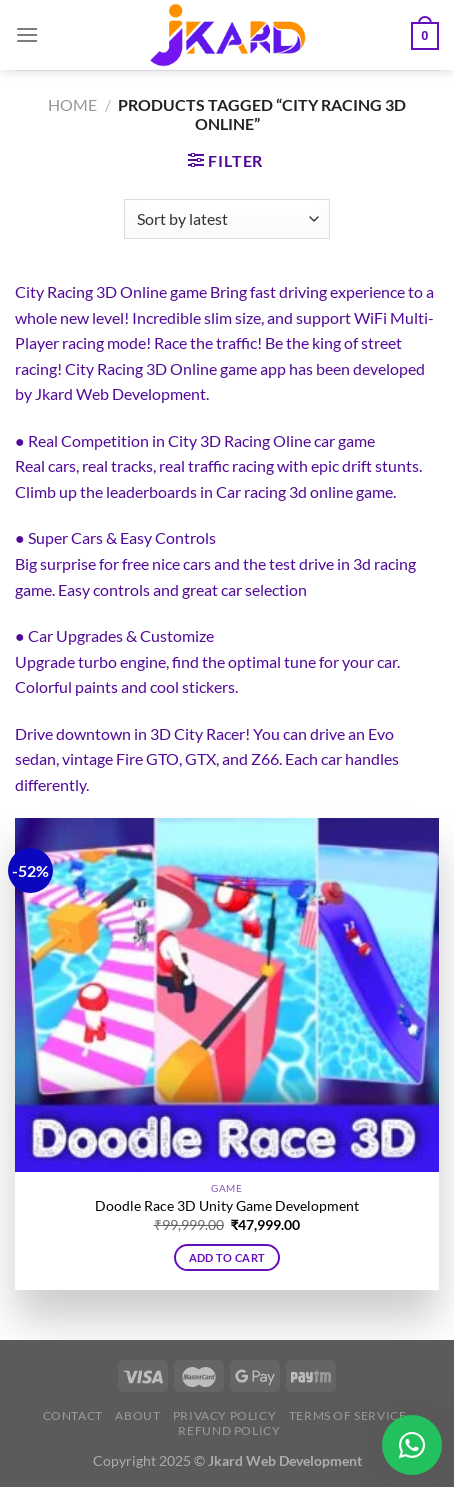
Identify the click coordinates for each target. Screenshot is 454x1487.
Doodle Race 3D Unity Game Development (227, 1206)
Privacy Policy (225, 1415)
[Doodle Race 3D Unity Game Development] (227, 995)
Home (72, 104)
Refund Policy (229, 1430)
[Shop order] (226, 219)
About (137, 1415)
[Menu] (27, 34)
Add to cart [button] (227, 1257)
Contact (73, 1415)
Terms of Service (348, 1415)
